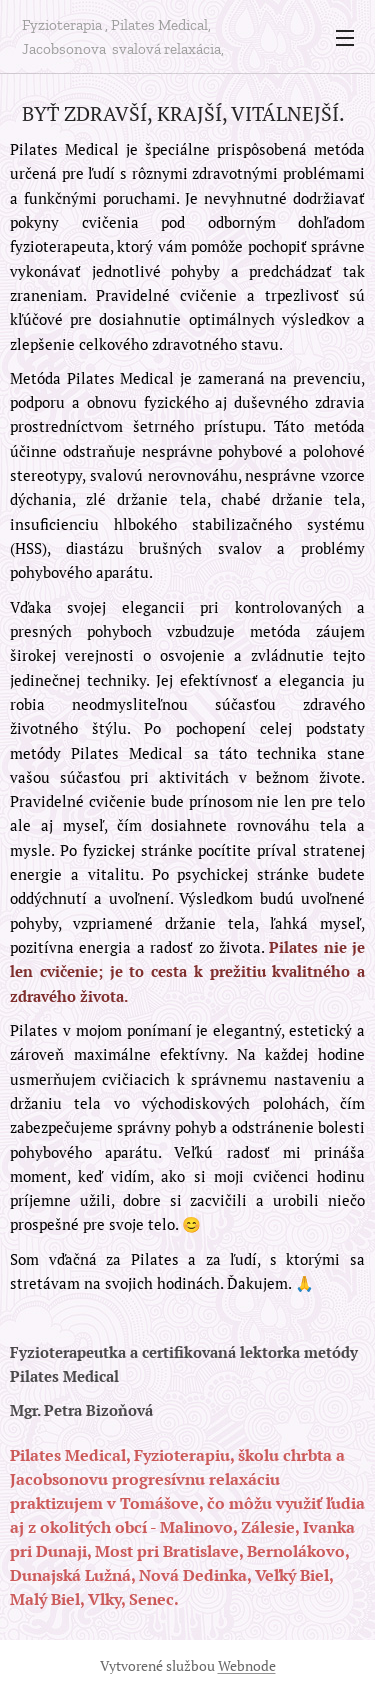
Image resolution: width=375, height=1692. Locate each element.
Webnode (247, 1665)
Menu (345, 38)
